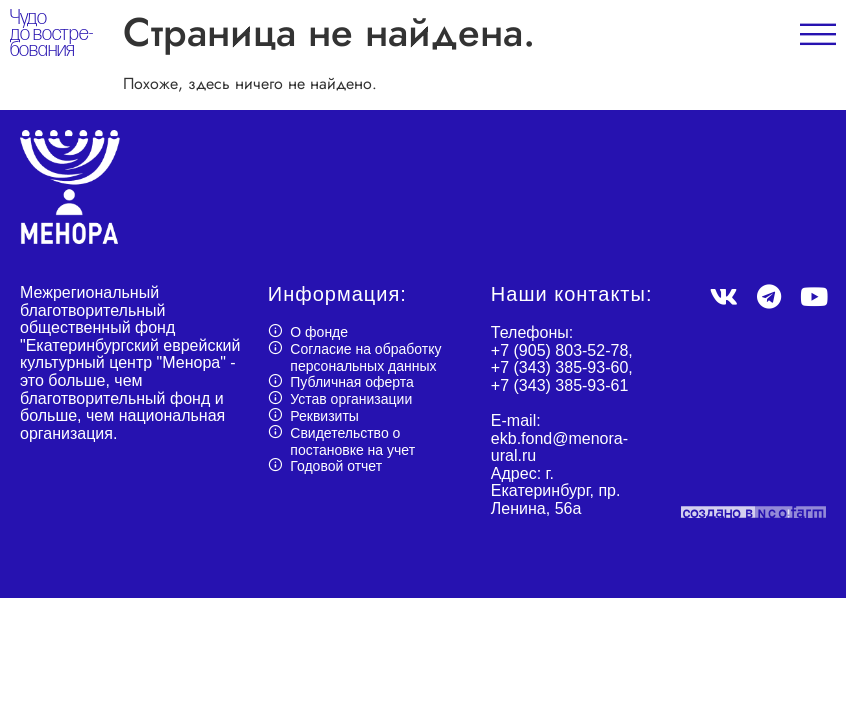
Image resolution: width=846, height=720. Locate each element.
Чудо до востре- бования (51, 34)
